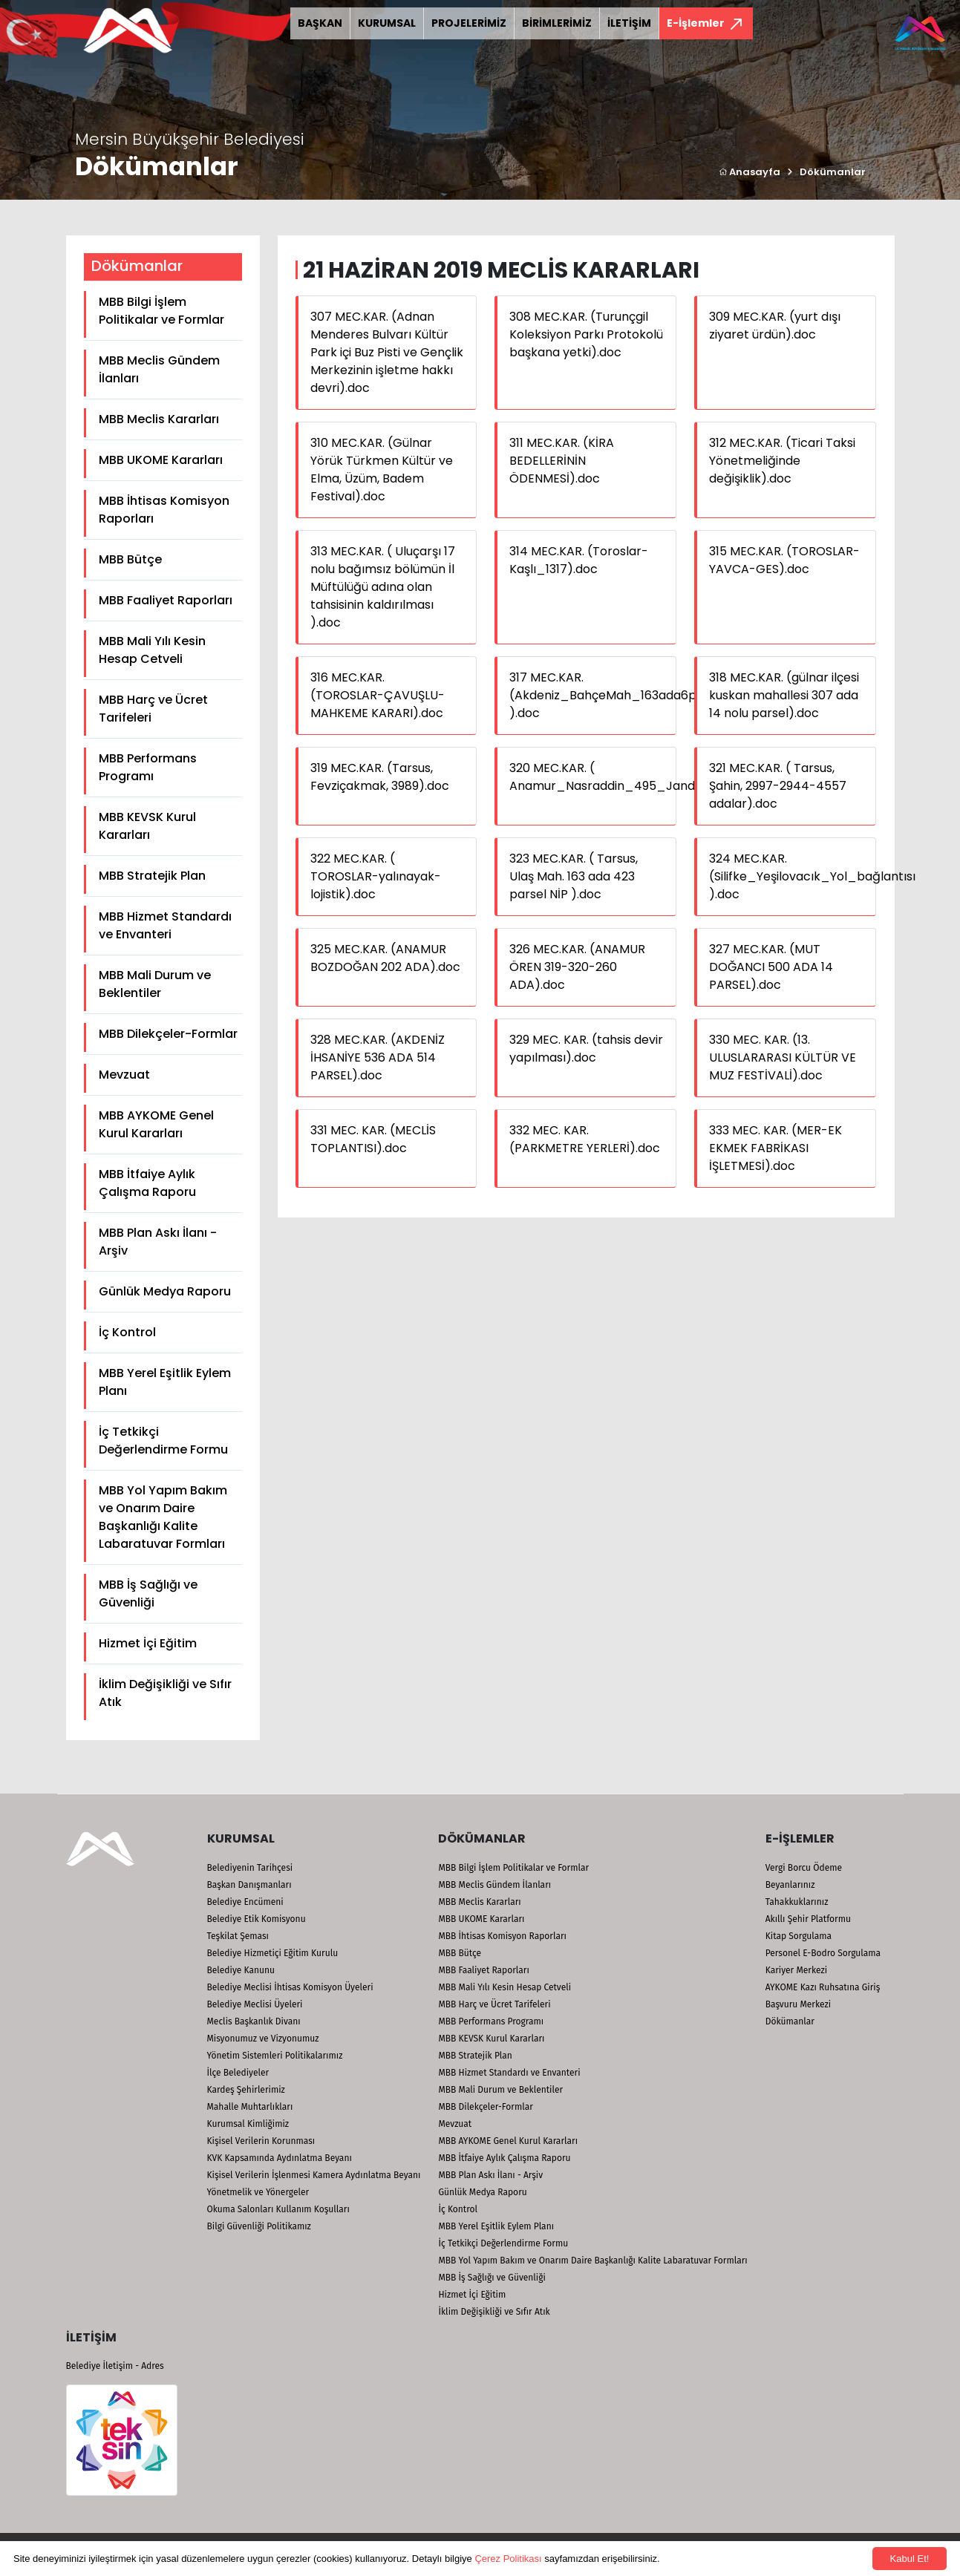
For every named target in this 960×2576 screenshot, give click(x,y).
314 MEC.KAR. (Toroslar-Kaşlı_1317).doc (578, 560)
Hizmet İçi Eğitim (148, 1643)
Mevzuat (124, 1074)
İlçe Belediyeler (238, 2072)
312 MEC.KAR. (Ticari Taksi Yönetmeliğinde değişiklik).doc (782, 460)
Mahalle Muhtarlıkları (250, 2107)
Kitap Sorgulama (798, 1936)
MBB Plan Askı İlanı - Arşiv (158, 1241)
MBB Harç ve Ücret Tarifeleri (153, 708)
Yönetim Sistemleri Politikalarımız (275, 2055)
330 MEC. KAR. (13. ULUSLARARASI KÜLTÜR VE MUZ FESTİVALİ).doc (782, 1057)
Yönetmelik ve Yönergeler (258, 2192)
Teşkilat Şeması (238, 1936)
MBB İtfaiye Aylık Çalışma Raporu (147, 1183)
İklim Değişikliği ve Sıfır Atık (165, 1693)
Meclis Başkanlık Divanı (254, 2021)
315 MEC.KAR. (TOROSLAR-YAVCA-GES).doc (784, 560)
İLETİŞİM (629, 23)
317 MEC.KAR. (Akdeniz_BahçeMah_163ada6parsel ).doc (617, 695)
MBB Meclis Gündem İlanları (159, 369)
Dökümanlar (833, 172)
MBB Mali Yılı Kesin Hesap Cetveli (152, 649)
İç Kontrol (127, 1332)
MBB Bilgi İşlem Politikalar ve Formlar (161, 310)
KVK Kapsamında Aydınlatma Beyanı (279, 2158)
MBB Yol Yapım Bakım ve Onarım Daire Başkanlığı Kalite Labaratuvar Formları (163, 1517)
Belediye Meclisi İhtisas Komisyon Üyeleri (290, 1987)
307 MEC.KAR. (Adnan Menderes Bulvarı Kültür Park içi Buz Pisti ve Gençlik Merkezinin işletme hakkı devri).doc (386, 352)
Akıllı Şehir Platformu (808, 1919)
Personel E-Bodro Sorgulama (823, 1953)
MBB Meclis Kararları (159, 419)
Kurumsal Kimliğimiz (248, 2124)
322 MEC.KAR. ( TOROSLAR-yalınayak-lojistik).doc (375, 876)
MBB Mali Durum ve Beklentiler (155, 984)
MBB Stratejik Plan (152, 875)
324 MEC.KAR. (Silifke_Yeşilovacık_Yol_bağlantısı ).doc (812, 876)
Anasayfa (749, 172)
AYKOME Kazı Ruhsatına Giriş (823, 1987)
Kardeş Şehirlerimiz (246, 2090)
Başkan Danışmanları (249, 1885)
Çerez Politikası (507, 2558)
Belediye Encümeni (245, 1902)
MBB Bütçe (130, 559)
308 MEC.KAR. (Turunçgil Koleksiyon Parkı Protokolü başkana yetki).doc (586, 334)
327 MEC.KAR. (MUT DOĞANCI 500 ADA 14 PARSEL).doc (771, 967)
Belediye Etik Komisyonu (256, 1919)
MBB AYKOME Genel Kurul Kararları (156, 1124)
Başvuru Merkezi (798, 2004)
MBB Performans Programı (148, 767)
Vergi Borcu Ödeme (803, 1868)
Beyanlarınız (790, 1885)
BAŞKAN (320, 23)
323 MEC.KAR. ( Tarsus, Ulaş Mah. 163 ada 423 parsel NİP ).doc (573, 876)
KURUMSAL (387, 23)
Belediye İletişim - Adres (115, 2366)
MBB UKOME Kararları (161, 459)
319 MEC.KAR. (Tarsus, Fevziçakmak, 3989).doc (379, 776)
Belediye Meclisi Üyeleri (255, 2004)
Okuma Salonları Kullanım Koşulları (278, 2209)
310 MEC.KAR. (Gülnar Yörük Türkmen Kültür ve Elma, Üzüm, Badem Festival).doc (381, 469)
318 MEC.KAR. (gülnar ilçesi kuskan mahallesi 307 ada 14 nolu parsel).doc (784, 695)
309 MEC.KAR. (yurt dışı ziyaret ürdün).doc (774, 325)
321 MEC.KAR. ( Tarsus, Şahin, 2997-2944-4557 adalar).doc (777, 785)
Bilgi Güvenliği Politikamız (259, 2226)
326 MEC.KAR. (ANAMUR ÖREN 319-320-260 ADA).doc (577, 967)
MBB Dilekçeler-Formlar (168, 1033)
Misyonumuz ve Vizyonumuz (263, 2038)
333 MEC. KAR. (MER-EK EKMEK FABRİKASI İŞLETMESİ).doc (775, 1148)
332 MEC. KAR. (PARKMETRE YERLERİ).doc (584, 1139)
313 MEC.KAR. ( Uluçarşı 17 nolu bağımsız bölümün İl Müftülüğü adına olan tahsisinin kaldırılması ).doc (382, 587)
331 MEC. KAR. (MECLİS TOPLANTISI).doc (373, 1139)
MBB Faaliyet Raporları (165, 600)
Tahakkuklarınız (797, 1902)
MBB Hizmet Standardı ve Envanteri (165, 925)
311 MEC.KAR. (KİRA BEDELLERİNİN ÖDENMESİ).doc (561, 460)
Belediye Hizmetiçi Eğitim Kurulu (273, 1953)
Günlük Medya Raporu (165, 1291)
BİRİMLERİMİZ (557, 23)
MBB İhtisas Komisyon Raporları (164, 509)
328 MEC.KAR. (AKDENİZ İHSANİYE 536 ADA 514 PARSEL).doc (377, 1057)
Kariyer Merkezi (796, 1970)
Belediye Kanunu (241, 1970)
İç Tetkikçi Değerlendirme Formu (163, 1440)
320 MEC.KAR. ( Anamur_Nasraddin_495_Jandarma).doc (633, 776)
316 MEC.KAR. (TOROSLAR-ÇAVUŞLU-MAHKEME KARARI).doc (377, 695)
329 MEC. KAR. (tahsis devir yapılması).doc (586, 1048)
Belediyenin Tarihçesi (250, 1868)
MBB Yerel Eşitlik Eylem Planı (165, 1381)
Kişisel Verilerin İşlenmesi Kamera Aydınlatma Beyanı (314, 2175)
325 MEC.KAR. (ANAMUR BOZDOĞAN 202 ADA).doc (385, 958)
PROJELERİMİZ (468, 23)
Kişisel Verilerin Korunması (261, 2141)
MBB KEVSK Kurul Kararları (147, 825)
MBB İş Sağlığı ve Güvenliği (148, 1593)
